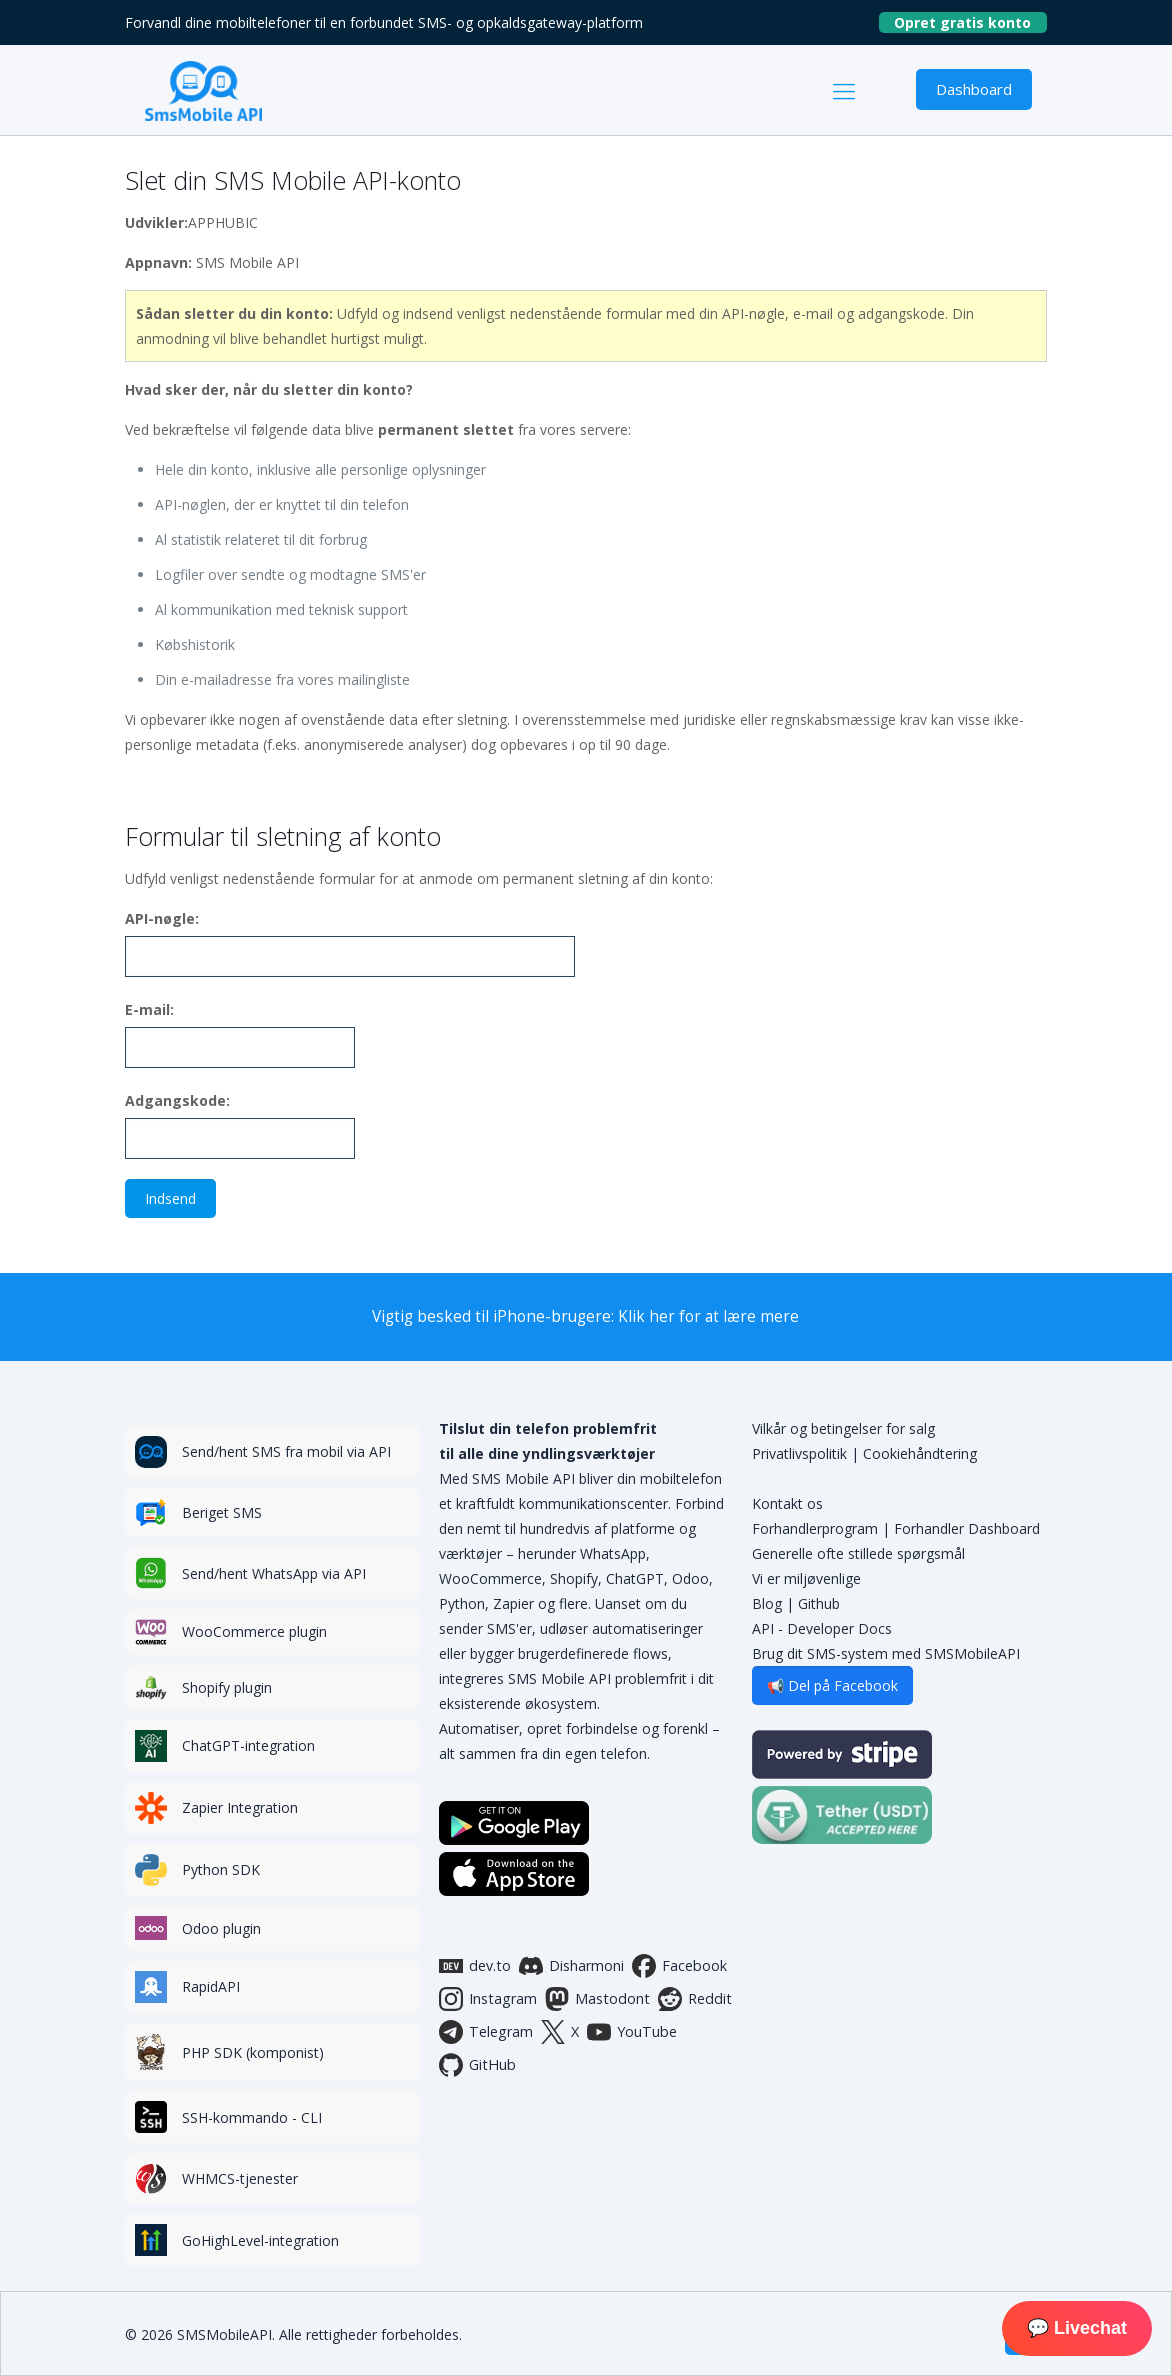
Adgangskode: (177, 1100)
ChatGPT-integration (248, 1745)
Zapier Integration (240, 1807)
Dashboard (974, 89)
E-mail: (149, 1009)
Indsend (170, 1198)
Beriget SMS (222, 1512)
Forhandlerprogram (815, 1528)
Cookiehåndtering (920, 1453)
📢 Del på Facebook (832, 1685)
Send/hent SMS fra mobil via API (286, 1451)
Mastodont (597, 1999)
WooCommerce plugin (254, 1631)
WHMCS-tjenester (240, 2178)
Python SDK (221, 1869)
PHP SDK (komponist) (253, 2052)
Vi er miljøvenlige (806, 1578)
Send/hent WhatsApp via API (274, 1573)
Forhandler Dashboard (967, 1528)
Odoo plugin (221, 1928)
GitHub (477, 2065)
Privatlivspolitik (799, 1453)
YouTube (632, 2032)
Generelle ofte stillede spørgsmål (858, 1553)
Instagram (488, 1999)
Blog (767, 1603)
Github (819, 1603)
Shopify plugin (227, 1687)
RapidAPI (211, 1986)
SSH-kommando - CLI (252, 2117)
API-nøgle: (162, 918)
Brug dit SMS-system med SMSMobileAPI (886, 1653)
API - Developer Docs (822, 1628)
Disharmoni (571, 1966)
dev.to (475, 1966)
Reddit (695, 1999)
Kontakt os (787, 1503)
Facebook (679, 1966)
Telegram (486, 2032)
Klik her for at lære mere (708, 1316)
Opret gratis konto (970, 22)
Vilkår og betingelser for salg (843, 1428)
